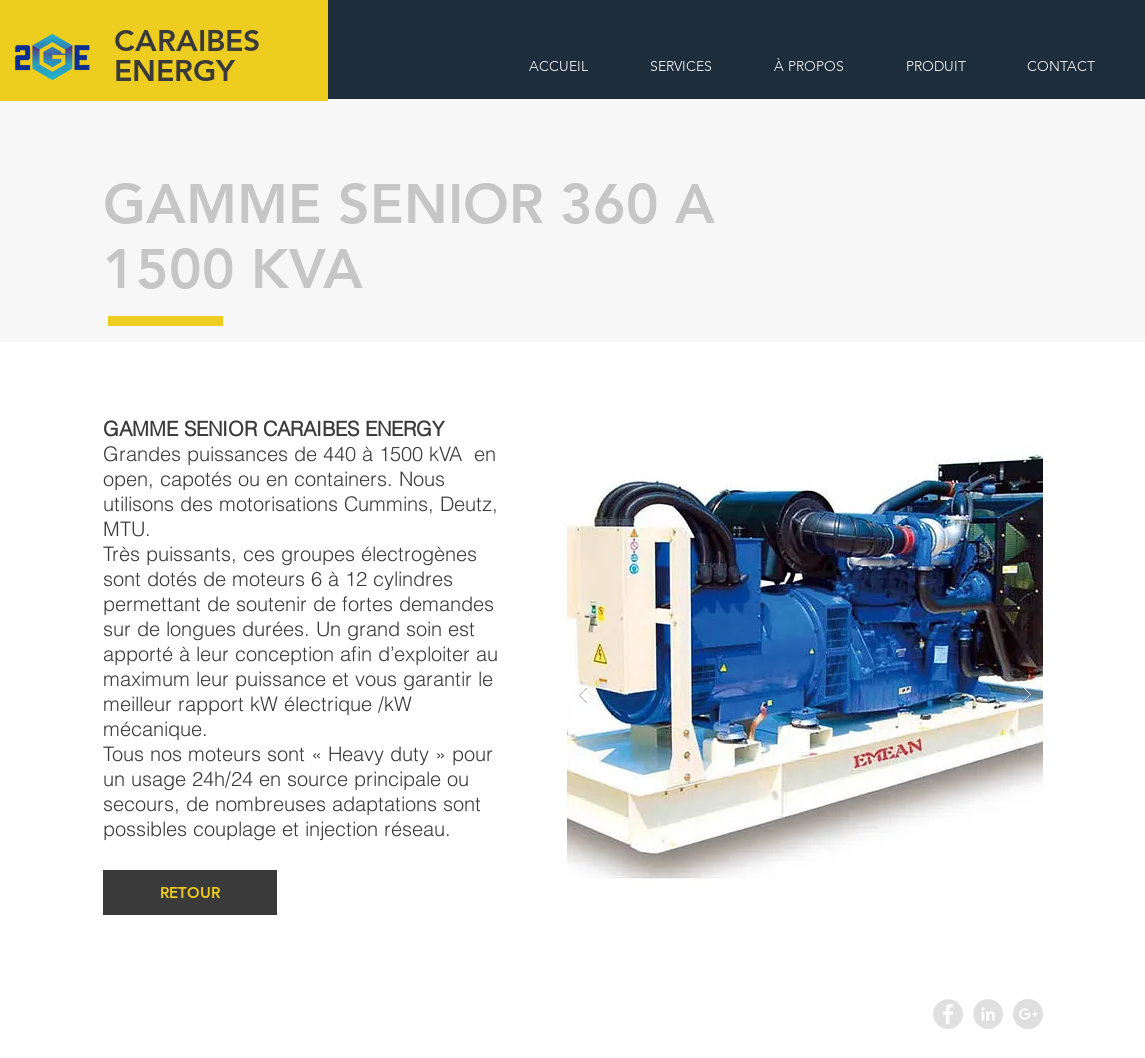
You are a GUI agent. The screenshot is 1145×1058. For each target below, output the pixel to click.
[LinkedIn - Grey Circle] (988, 1014)
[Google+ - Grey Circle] (1028, 1014)
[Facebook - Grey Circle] (948, 1014)
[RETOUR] (190, 892)
